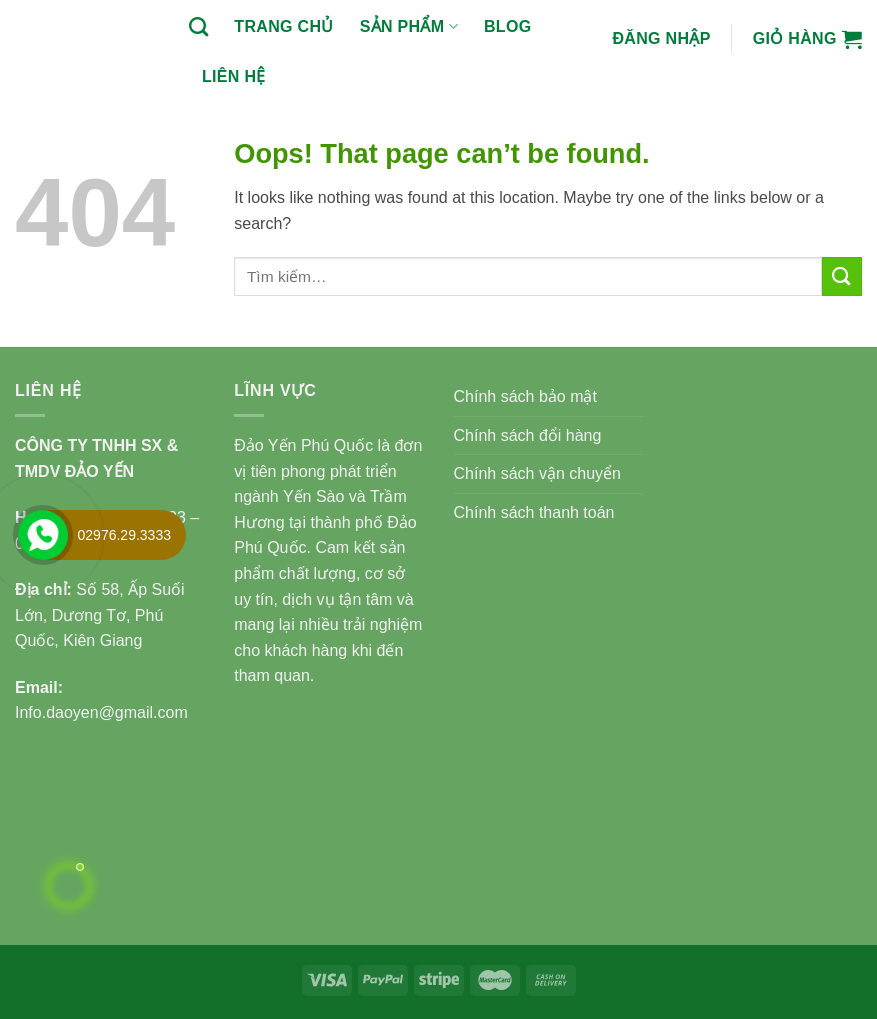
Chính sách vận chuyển (537, 473)
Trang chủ (283, 26)
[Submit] (842, 276)
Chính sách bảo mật (525, 396)
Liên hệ (234, 76)
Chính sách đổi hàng (528, 435)
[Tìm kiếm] (198, 26)
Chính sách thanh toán (534, 512)
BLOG (508, 26)
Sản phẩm (409, 26)
